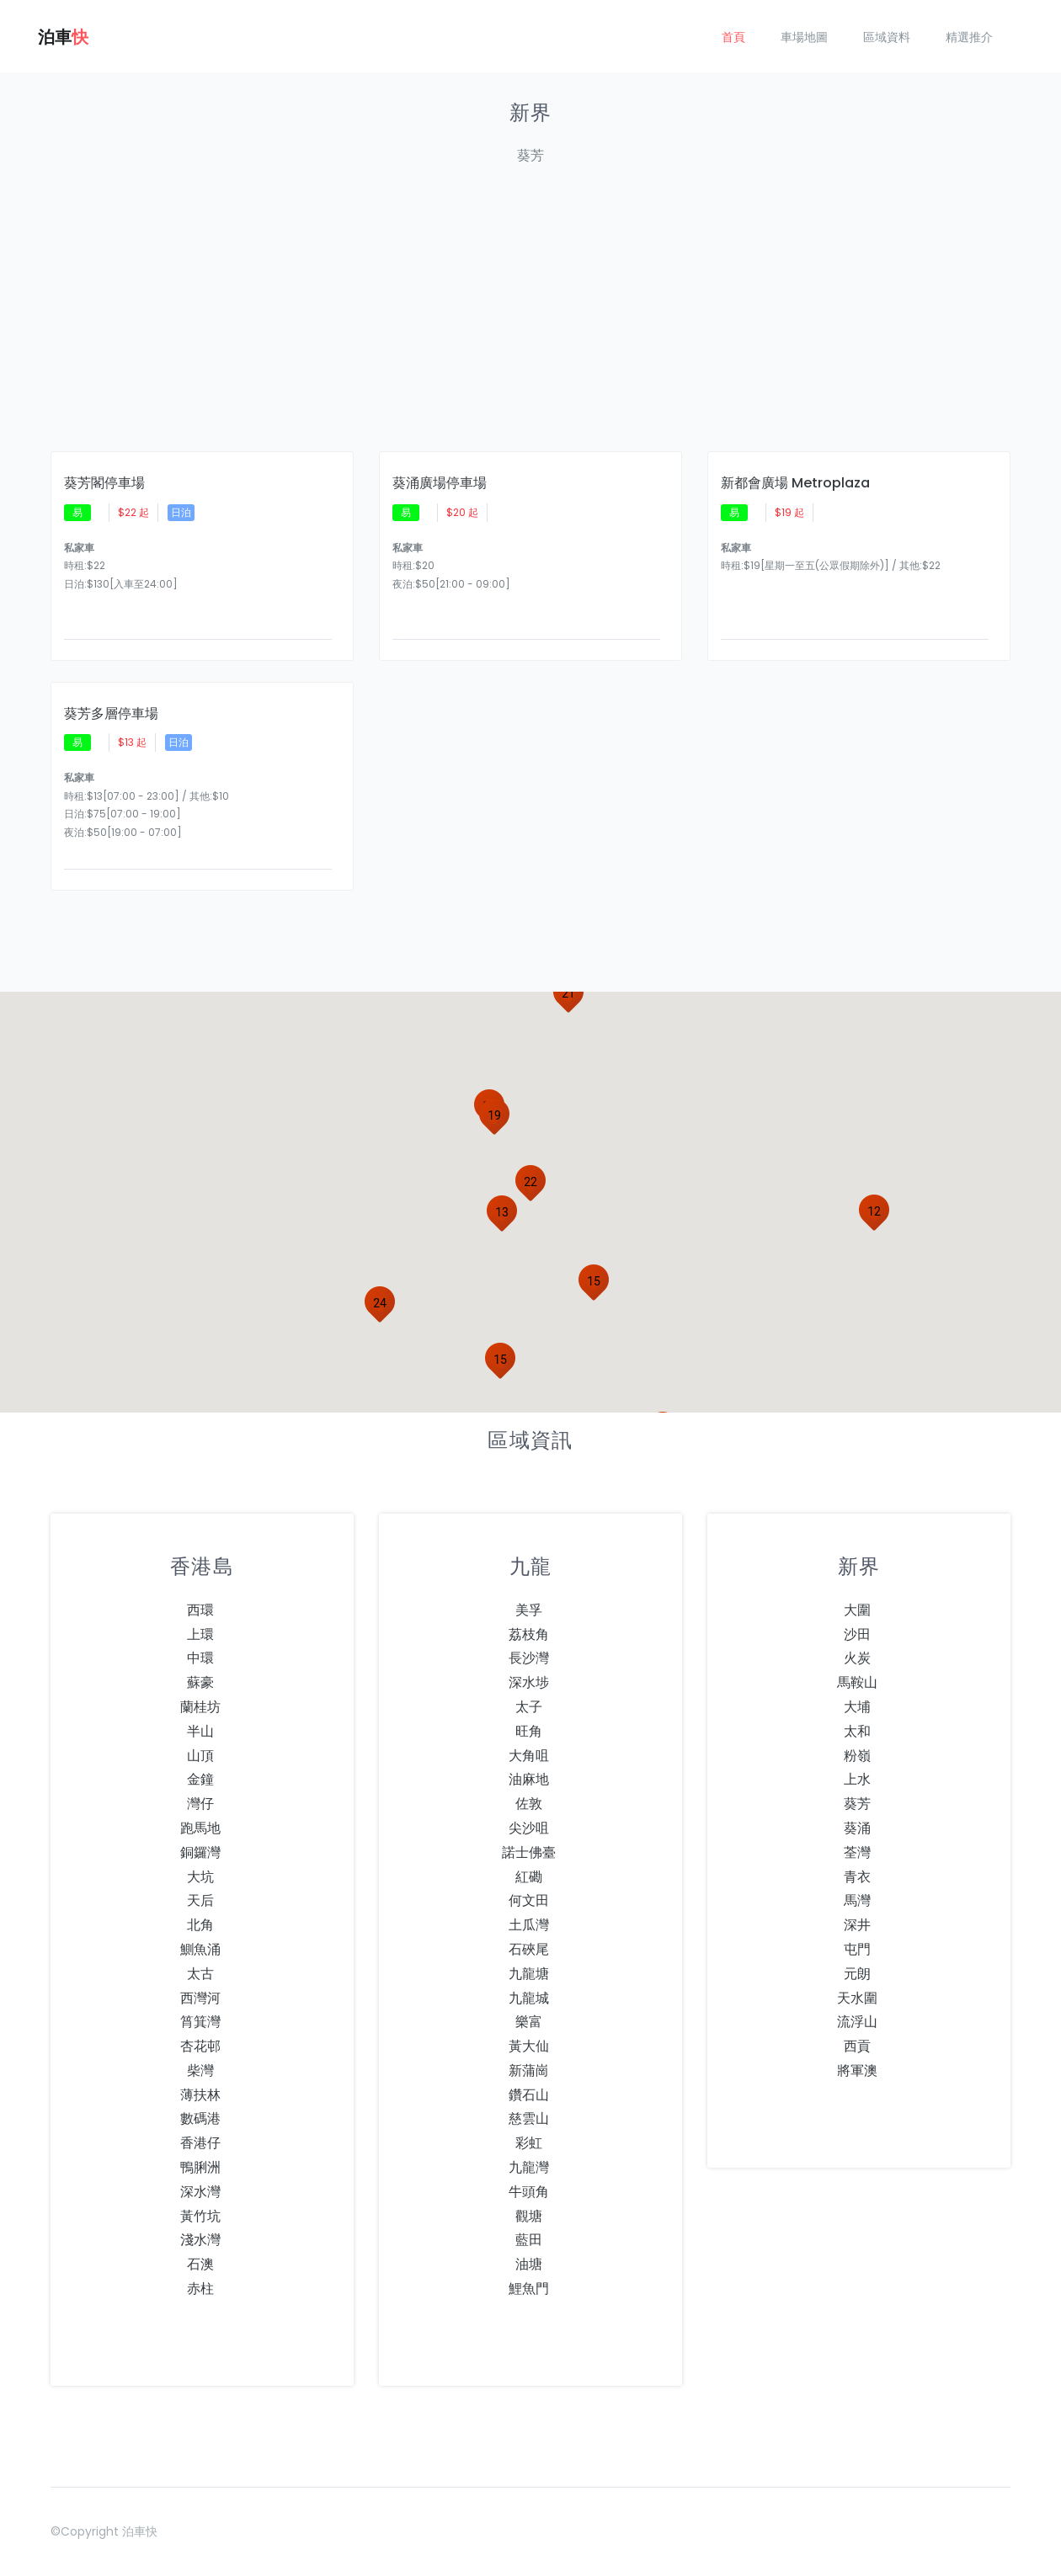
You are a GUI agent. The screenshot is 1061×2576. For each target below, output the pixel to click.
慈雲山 (529, 2118)
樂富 (528, 2021)
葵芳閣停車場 (104, 483)
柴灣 (200, 2070)
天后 (200, 1900)
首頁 (733, 37)
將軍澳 (857, 2070)
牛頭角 (529, 2191)
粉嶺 (857, 1755)
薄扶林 (200, 2095)
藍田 (528, 2239)
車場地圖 (804, 37)
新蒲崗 (529, 2070)
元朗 (857, 1973)
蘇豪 (200, 1682)
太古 (200, 1973)
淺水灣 (200, 2239)
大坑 (200, 1877)
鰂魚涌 (200, 1949)
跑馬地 (200, 1828)
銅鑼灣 (200, 1852)
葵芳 (857, 1803)
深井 (857, 1925)
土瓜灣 (529, 1925)
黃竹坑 (200, 2216)
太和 (857, 1731)
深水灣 (200, 2191)
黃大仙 (529, 2046)
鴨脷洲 (200, 2167)
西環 (200, 1610)
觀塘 (528, 2216)
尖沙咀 (529, 1828)
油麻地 (529, 1779)
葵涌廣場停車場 (439, 483)
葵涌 (857, 1828)
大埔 (857, 1706)
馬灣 (857, 1900)
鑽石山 (529, 2095)
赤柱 (200, 2288)
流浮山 (857, 2021)
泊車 (63, 37)
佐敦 (528, 1803)
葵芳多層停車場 (111, 713)
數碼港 (200, 2118)
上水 (857, 1779)
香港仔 (200, 2143)
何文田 (529, 1900)
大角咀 (529, 1755)
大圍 (857, 1610)
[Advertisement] (556, 318)
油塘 (528, 2264)
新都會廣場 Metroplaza (795, 483)
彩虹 (528, 2143)
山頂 (200, 1755)
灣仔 (200, 1803)
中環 (200, 1658)
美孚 (528, 1610)
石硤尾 (529, 1949)
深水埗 (529, 1682)
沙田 (857, 1634)
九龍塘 (529, 1973)
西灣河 (200, 1998)
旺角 (528, 1731)
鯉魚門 (529, 2288)
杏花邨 (200, 2046)
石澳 (200, 2264)
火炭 (857, 1658)
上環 (200, 1634)
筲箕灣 (200, 2021)
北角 (200, 1925)
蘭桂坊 (200, 1706)
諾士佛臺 (529, 1852)
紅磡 (528, 1877)
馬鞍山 (857, 1682)
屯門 (857, 1949)
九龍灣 (529, 2167)
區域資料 (886, 37)
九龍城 (529, 1998)
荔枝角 (529, 1634)
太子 (528, 1706)
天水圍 (857, 1998)
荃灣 (857, 1852)
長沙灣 (529, 1658)
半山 (200, 1731)
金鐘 (200, 1779)
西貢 (857, 2046)
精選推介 (969, 37)
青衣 (857, 1877)
